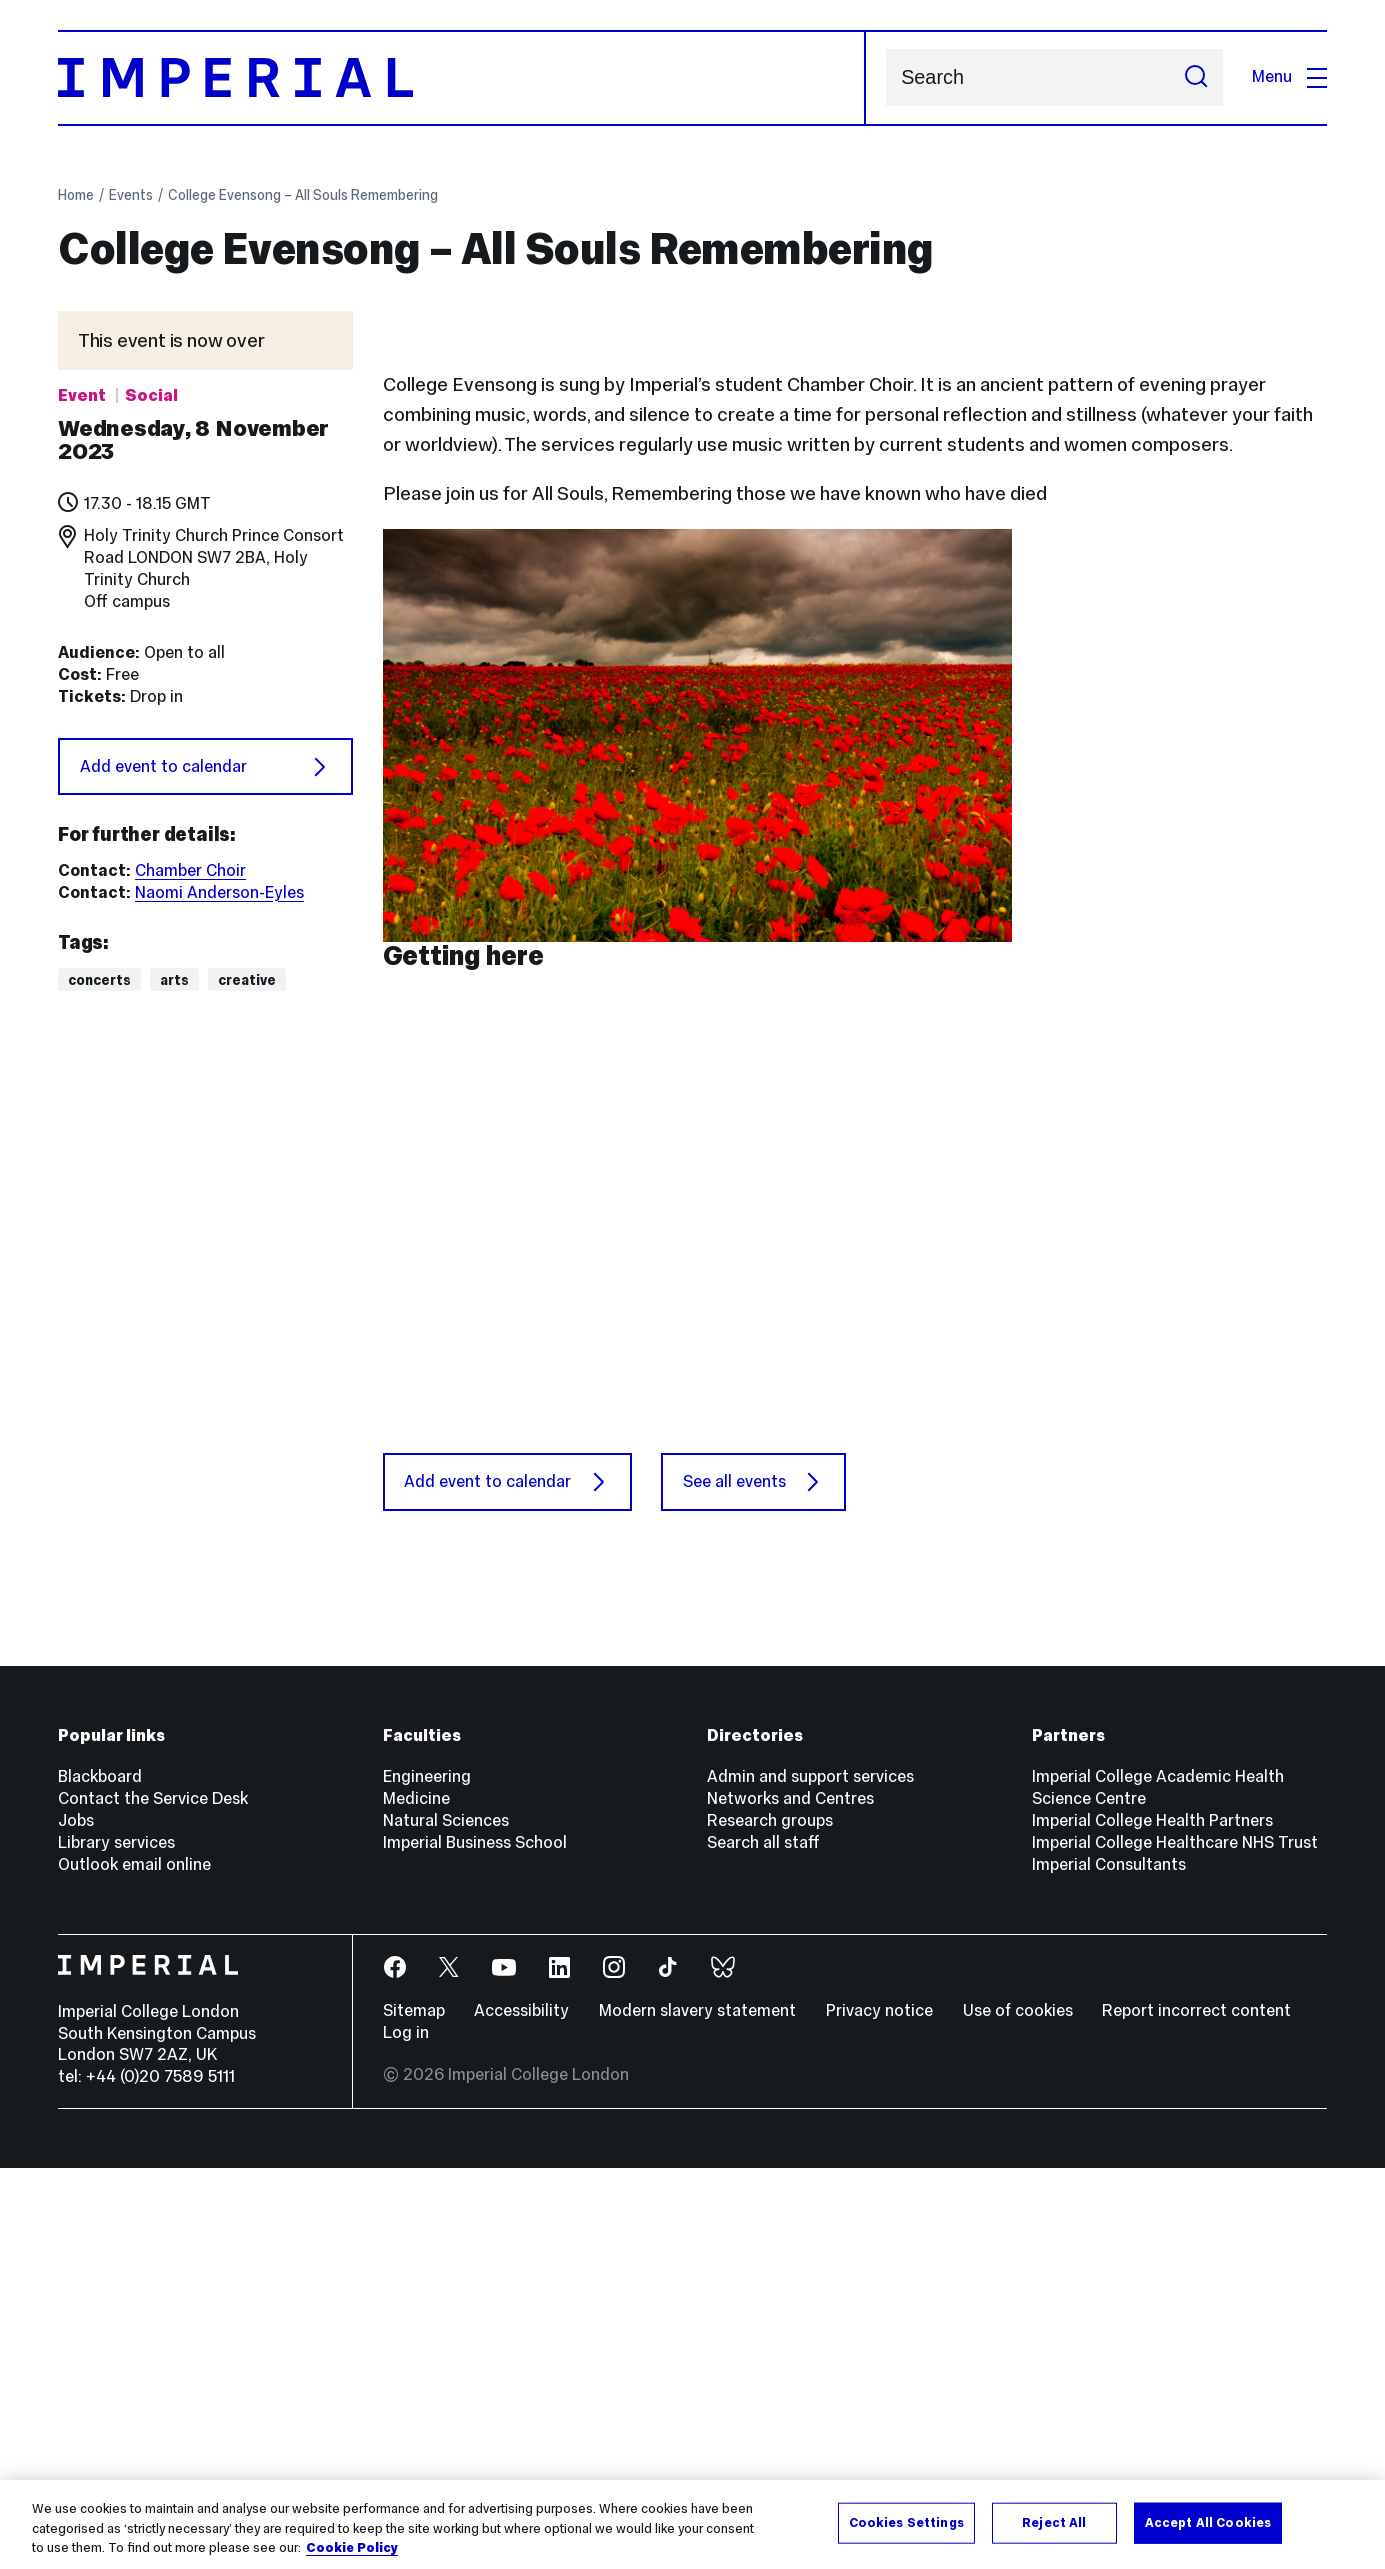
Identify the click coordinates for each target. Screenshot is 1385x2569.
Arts (174, 980)
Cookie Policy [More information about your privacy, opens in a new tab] (352, 2548)
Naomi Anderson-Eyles (219, 892)
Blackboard (100, 2178)
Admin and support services (810, 2178)
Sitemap (414, 2412)
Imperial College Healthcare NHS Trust (1175, 2243)
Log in (406, 2433)
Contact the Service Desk (153, 2200)
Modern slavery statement (697, 2412)
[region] (692, 2524)
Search (885, 77)
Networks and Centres (790, 2200)
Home (76, 195)
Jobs (76, 2222)
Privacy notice (879, 2412)
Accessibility (521, 2412)
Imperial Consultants (1109, 2265)
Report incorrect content (1196, 2412)
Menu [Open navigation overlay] (1289, 76)
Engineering (427, 2178)
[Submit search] (1196, 77)
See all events (754, 1883)
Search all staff (763, 2243)
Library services (116, 2243)
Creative (247, 980)
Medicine (416, 2200)
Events (131, 195)
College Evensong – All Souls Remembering (303, 195)
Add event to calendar (206, 767)
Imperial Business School (475, 2243)
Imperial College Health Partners (1152, 2222)
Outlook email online (134, 2265)
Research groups (770, 2222)
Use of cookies (1018, 2412)
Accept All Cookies (1208, 2522)
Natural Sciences (446, 2222)
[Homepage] (462, 78)
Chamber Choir (190, 870)
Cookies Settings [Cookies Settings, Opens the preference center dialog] (906, 2522)
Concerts (99, 980)
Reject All (1054, 2522)
